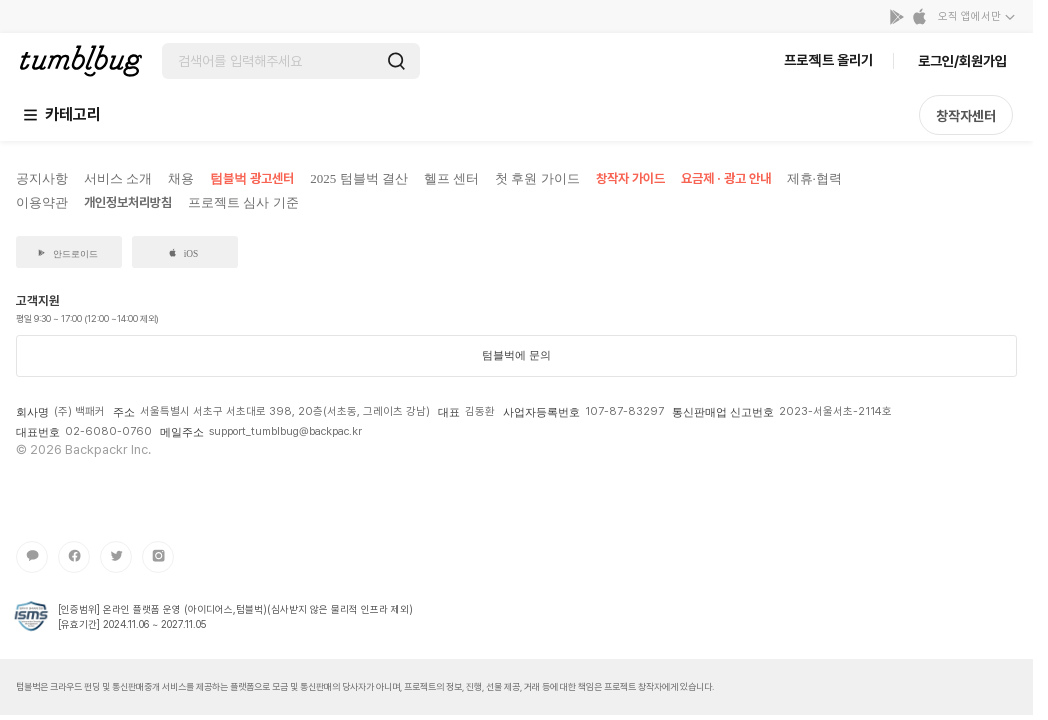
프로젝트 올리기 (828, 60)
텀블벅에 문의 (516, 355)
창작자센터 (966, 116)
